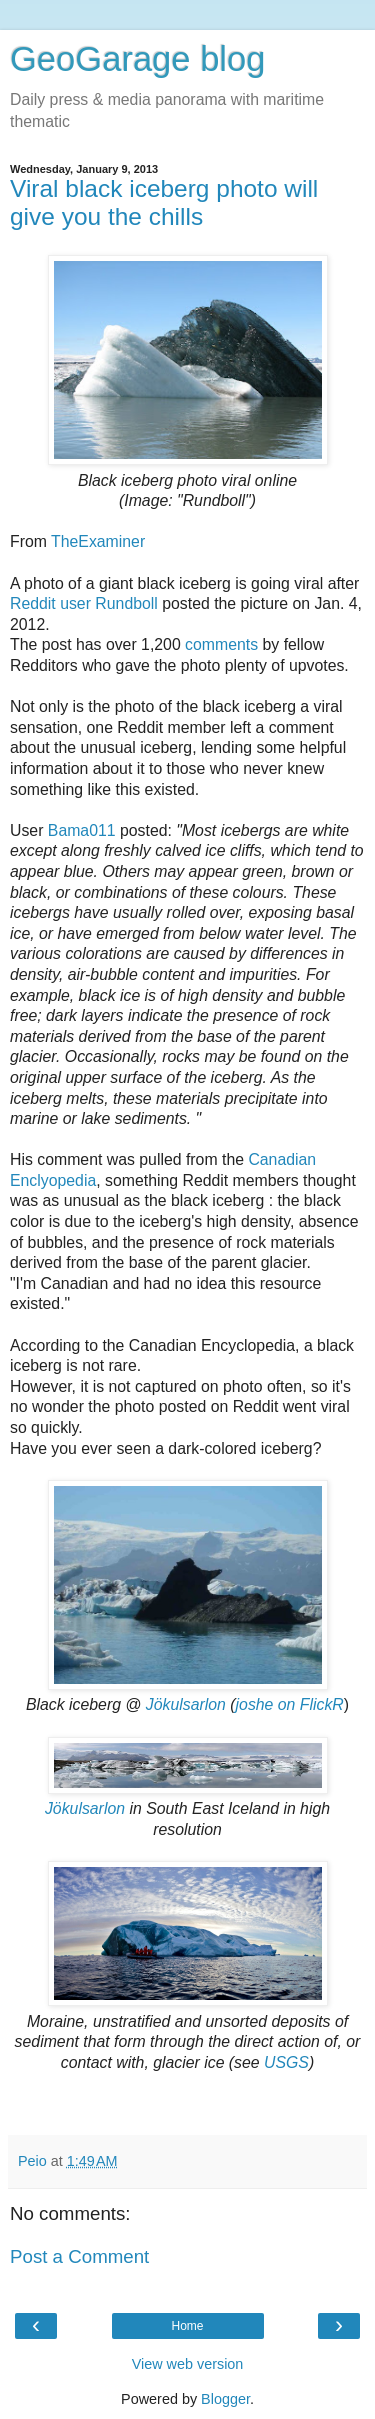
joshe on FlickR (290, 1704)
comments (221, 644)
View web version (188, 2364)
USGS (286, 2062)
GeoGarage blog (137, 59)
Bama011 (82, 830)
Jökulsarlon (186, 1704)
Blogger (225, 2399)
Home (187, 2326)
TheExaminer (98, 541)
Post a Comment (79, 2256)
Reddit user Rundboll (84, 603)
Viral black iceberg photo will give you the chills (164, 202)
